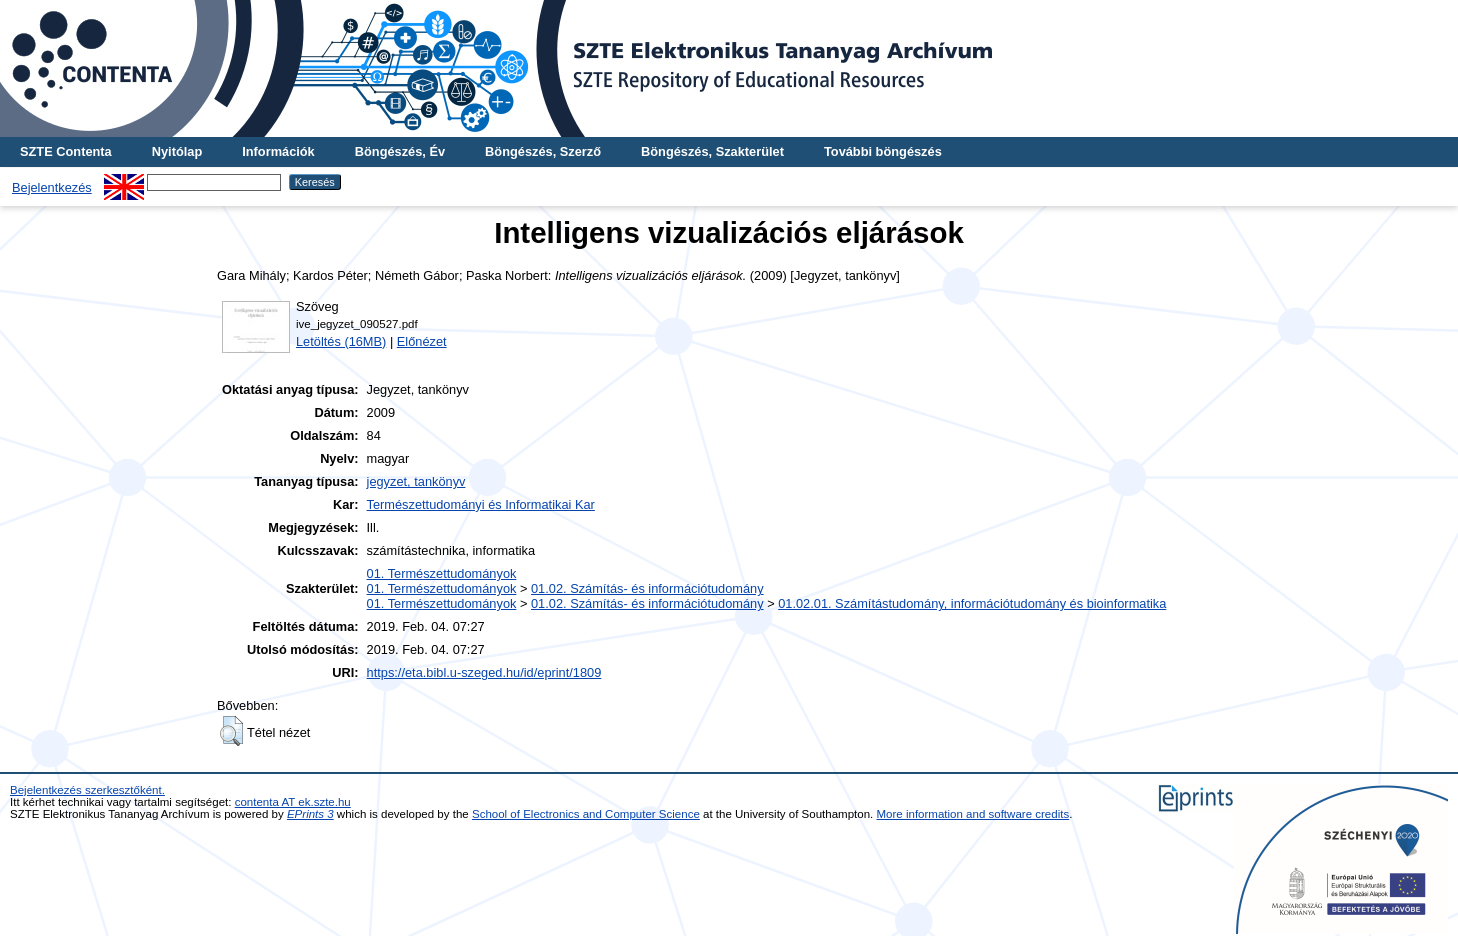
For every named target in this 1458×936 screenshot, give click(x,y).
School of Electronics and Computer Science (586, 814)
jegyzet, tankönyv (416, 481)
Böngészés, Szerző (543, 151)
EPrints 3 (310, 814)
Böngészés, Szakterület (712, 151)
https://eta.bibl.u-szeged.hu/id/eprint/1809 (484, 672)
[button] (231, 731)
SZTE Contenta (66, 151)
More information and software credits (973, 814)
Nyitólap (177, 151)
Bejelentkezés (52, 187)
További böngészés (883, 151)
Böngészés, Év (400, 151)
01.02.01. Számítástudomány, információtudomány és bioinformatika (972, 603)
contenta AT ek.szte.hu (293, 802)
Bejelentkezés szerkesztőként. (87, 790)
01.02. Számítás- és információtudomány (647, 588)
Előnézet (422, 341)
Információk (278, 151)
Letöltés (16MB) (341, 341)
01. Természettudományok (442, 573)
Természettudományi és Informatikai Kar (481, 504)
